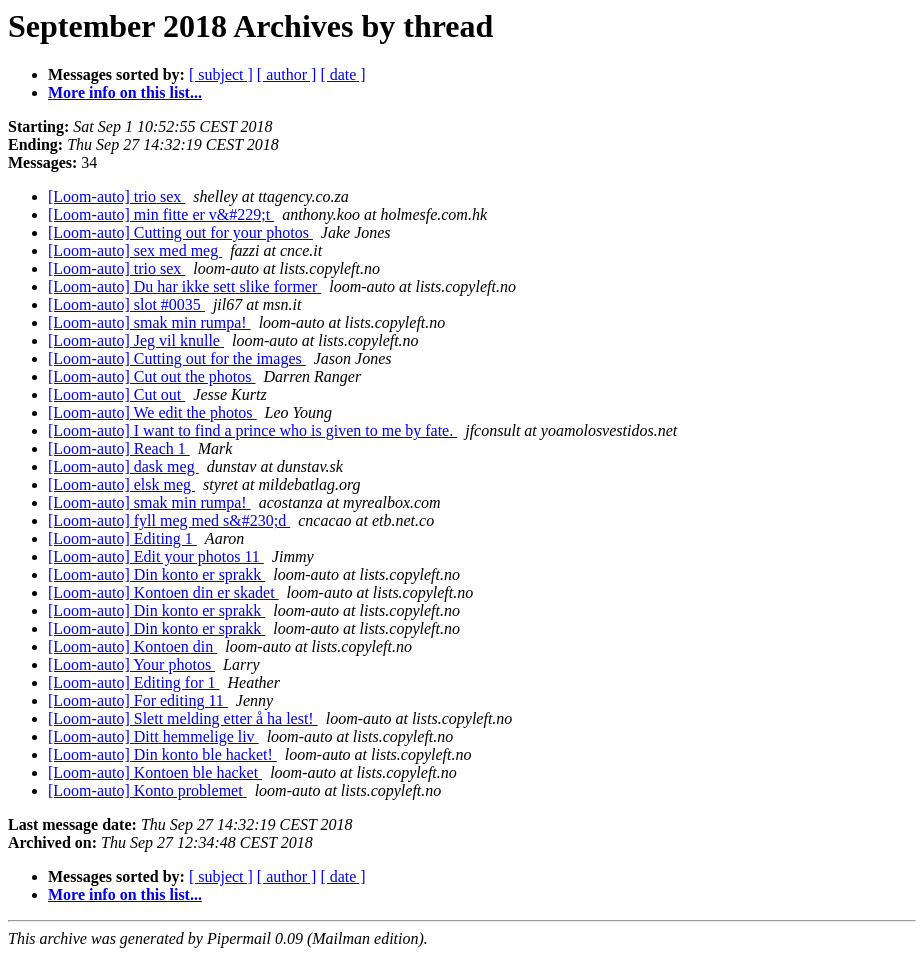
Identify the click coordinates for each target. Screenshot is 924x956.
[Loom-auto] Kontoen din (132, 646)
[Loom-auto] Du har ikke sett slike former (184, 286)
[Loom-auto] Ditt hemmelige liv (153, 736)
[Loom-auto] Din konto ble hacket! (162, 754)
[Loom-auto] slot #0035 (126, 304)
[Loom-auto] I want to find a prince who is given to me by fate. (252, 430)
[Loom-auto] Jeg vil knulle (136, 340)
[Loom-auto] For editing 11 (138, 700)
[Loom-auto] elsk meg (121, 484)
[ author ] (287, 74)
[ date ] (342, 74)
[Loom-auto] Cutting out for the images (177, 358)
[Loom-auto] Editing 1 (122, 538)
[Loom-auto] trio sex (116, 196)
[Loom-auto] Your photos (131, 664)
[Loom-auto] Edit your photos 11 (156, 556)
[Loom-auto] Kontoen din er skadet (163, 592)
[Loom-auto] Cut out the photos (152, 376)
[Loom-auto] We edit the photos (152, 412)
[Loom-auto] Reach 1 (119, 448)
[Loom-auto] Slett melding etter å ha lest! (183, 718)
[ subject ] (221, 74)
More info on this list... (125, 92)
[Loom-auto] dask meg (123, 466)
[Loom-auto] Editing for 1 (134, 682)
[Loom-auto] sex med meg (135, 250)
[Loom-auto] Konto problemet (147, 790)
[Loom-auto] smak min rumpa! (149, 322)
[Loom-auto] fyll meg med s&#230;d (169, 520)
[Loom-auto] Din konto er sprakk (156, 574)
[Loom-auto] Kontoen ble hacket (155, 772)
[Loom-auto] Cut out (116, 394)
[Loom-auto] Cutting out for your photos (180, 232)
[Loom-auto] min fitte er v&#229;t (161, 214)
